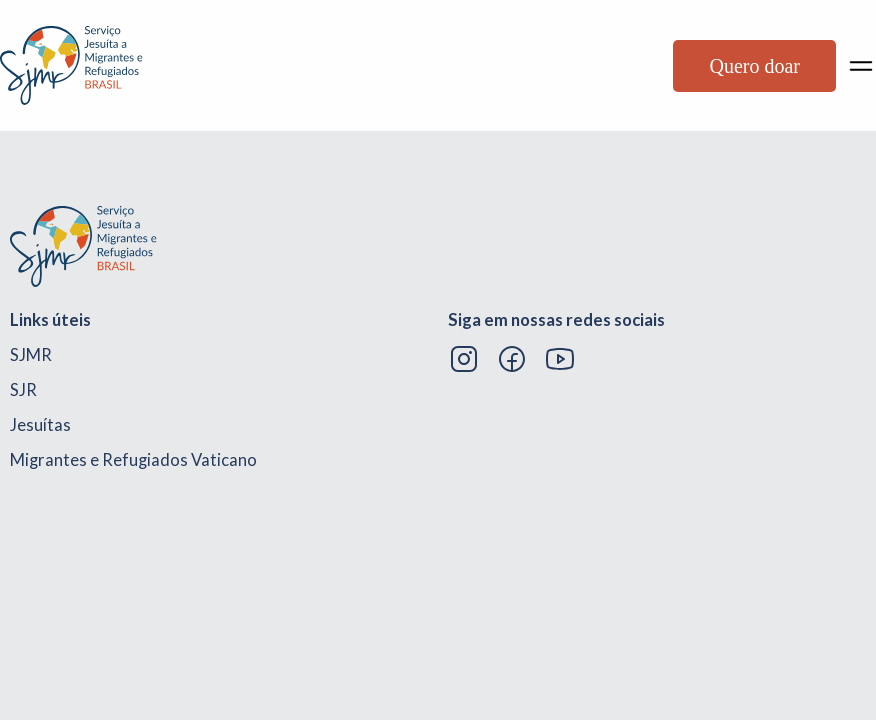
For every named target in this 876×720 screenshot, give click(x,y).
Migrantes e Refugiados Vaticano (133, 460)
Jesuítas (40, 425)
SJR (23, 390)
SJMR (31, 355)
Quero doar (754, 66)
